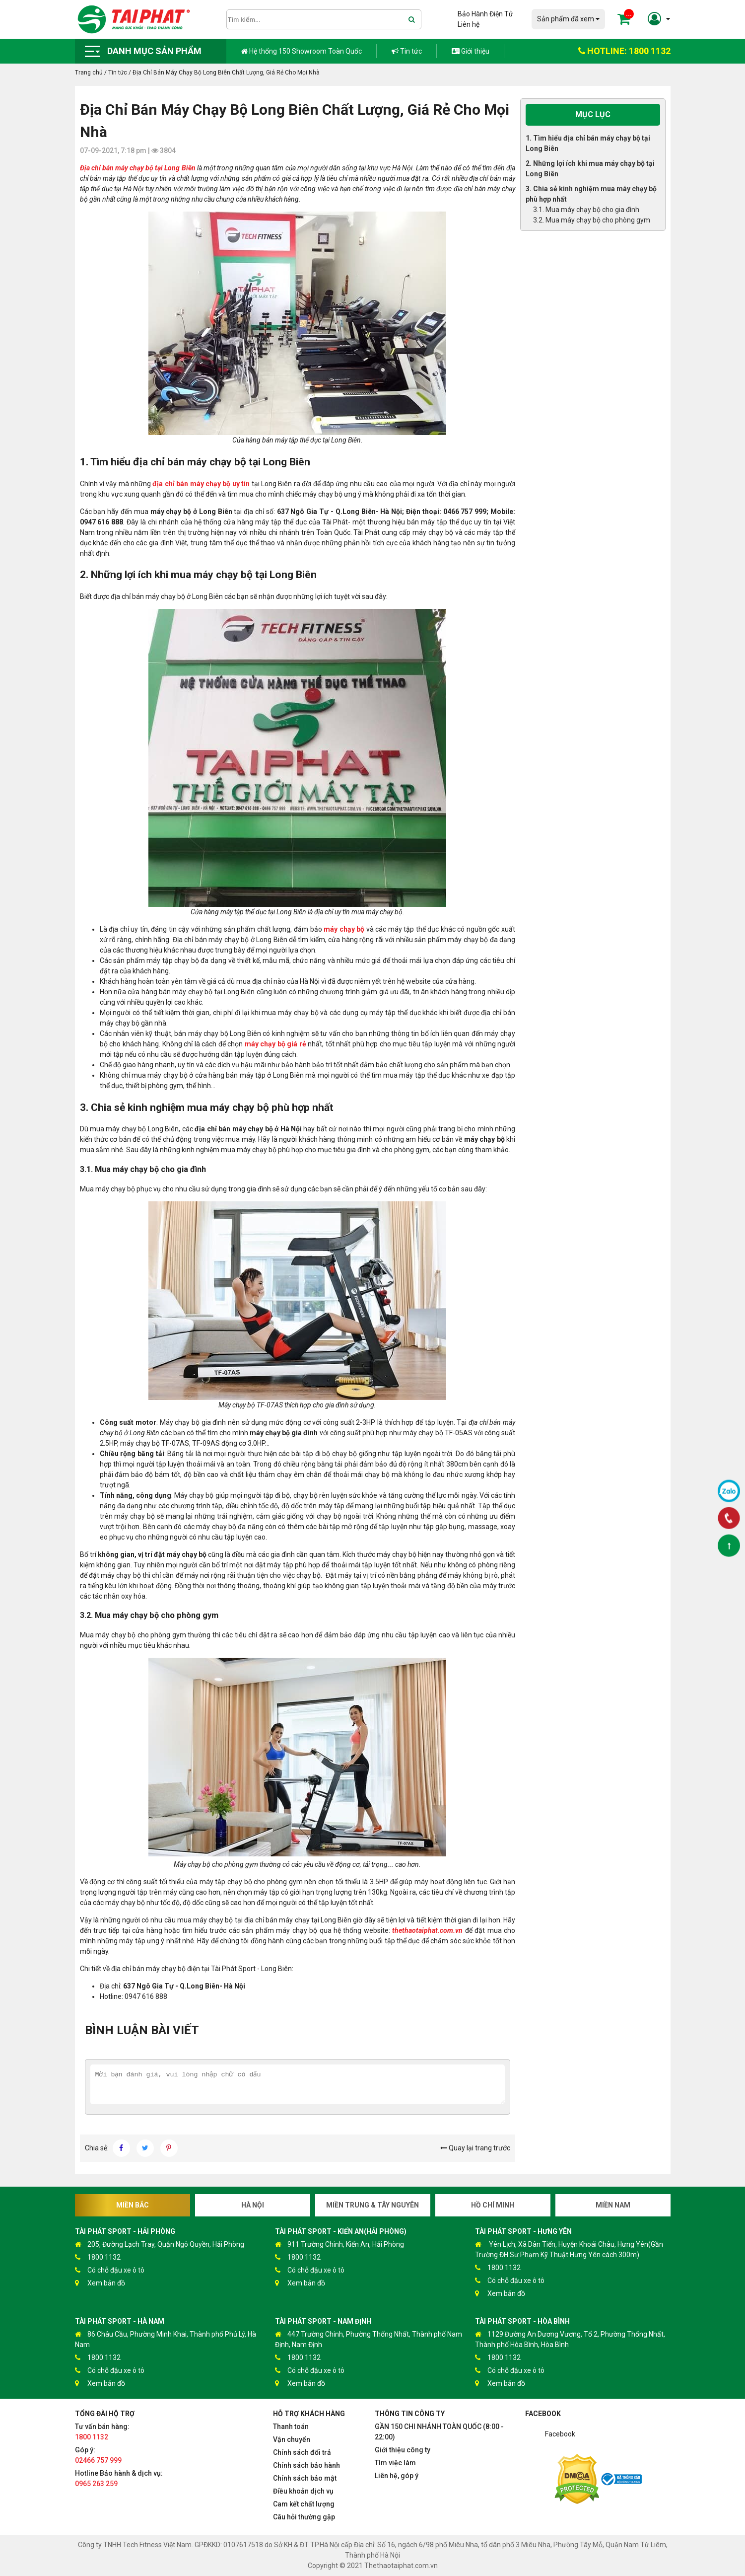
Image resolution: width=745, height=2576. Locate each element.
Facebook (560, 2434)
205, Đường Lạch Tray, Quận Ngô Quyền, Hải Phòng (159, 2244)
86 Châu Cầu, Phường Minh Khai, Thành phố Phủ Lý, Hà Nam (165, 2339)
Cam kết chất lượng (304, 2504)
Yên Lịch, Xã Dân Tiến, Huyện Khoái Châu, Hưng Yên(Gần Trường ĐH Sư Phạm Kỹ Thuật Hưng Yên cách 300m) (569, 2249)
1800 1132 (98, 2257)
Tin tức (407, 51)
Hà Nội (252, 2205)
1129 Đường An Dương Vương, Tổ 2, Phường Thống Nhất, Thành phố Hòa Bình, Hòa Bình (570, 2339)
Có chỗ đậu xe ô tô (109, 2270)
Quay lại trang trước (475, 2148)
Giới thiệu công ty (402, 2450)
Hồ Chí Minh (492, 2205)
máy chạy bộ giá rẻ (275, 1044)
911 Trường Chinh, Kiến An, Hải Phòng (339, 2244)
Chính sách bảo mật (305, 2478)
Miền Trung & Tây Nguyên (372, 2205)
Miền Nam (613, 2205)
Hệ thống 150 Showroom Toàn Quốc (301, 51)
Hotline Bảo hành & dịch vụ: (119, 2478)
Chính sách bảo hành (306, 2465)
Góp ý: (98, 2455)
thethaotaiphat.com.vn (427, 1930)
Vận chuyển (291, 2439)
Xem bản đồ (100, 2283)
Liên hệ (468, 24)
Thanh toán (291, 2426)
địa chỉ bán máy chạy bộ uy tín (201, 484)
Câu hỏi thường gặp (304, 2517)
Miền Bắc (132, 2205)
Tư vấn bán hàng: (102, 2432)
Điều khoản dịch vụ (303, 2491)
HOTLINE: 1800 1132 (624, 51)
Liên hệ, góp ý (396, 2476)
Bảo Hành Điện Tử (485, 14)
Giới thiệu (470, 51)
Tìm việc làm (395, 2463)
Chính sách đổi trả (302, 2452)
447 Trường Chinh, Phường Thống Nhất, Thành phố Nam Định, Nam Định (368, 2339)
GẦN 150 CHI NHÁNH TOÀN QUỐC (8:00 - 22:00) (439, 2432)
